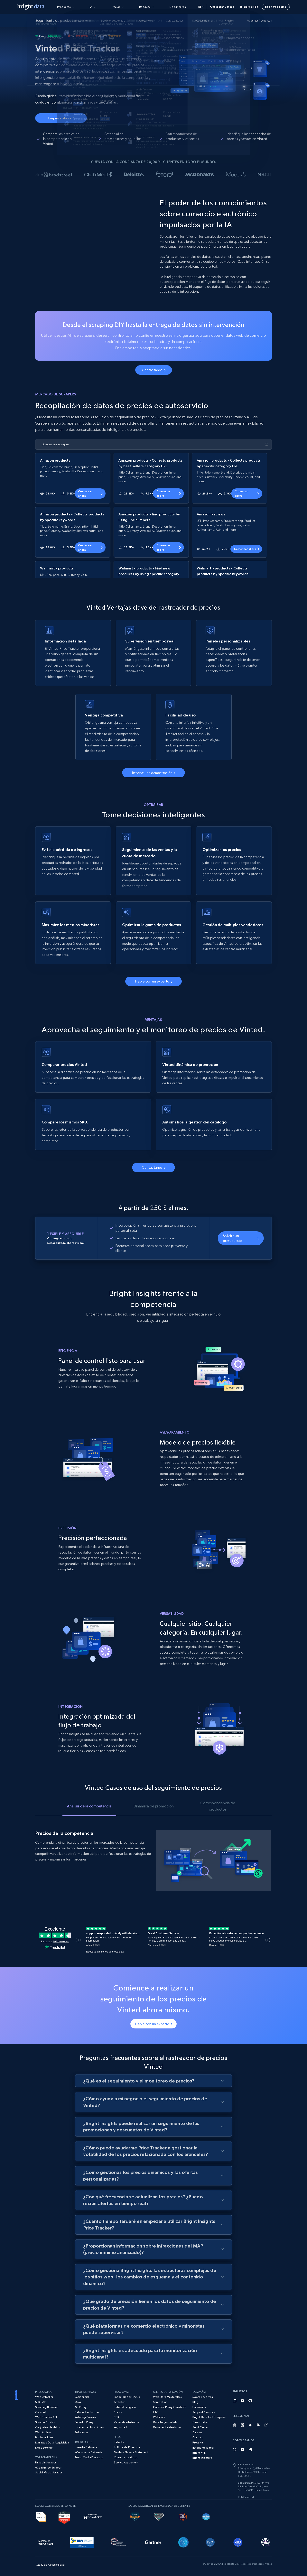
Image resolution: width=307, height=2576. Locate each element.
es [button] (201, 6)
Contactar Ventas (222, 6)
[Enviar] (267, 444)
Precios (229, 20)
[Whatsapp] (234, 2449)
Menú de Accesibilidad (50, 2564)
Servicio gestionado (113, 20)
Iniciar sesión (249, 6)
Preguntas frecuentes (259, 20)
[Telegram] (250, 2449)
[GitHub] (250, 2401)
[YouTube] (242, 2401)
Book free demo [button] (275, 6)
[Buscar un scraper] (150, 444)
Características (174, 20)
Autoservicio (145, 20)
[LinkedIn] (234, 2401)
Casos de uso (204, 20)
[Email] (242, 2449)
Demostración (79, 20)
